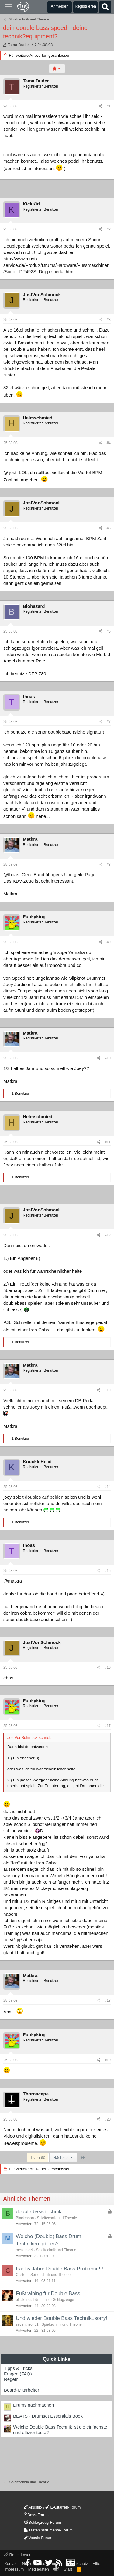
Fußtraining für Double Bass (48, 2293)
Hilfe (96, 2563)
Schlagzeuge (63, 2300)
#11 (108, 1142)
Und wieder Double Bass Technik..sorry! (61, 2318)
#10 (108, 1058)
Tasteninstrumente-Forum (48, 2530)
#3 (109, 319)
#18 (108, 2000)
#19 (108, 2060)
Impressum (14, 2569)
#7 (109, 722)
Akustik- (33, 2507)
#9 (109, 942)
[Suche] (105, 7)
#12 (108, 1235)
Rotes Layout (18, 2554)
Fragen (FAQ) (18, 2373)
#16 (108, 1667)
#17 (108, 1726)
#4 (109, 443)
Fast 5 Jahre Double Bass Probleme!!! (59, 2269)
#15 (108, 1571)
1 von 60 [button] (37, 2157)
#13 (108, 1390)
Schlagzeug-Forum (42, 2522)
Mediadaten (38, 2569)
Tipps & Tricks (18, 2368)
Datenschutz (77, 2563)
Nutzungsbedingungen (42, 2563)
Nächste (63, 2157)
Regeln (11, 2379)
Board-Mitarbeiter (21, 2390)
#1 (109, 106)
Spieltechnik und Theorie (57, 2218)
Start (68, 2569)
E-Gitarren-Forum (63, 2507)
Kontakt (11, 2563)
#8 (109, 864)
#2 (109, 229)
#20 (108, 2119)
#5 (109, 528)
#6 (109, 631)
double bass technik (38, 2212)
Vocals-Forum (38, 2537)
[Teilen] (101, 106)
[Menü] (8, 7)
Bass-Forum (36, 2515)
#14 (108, 1487)
